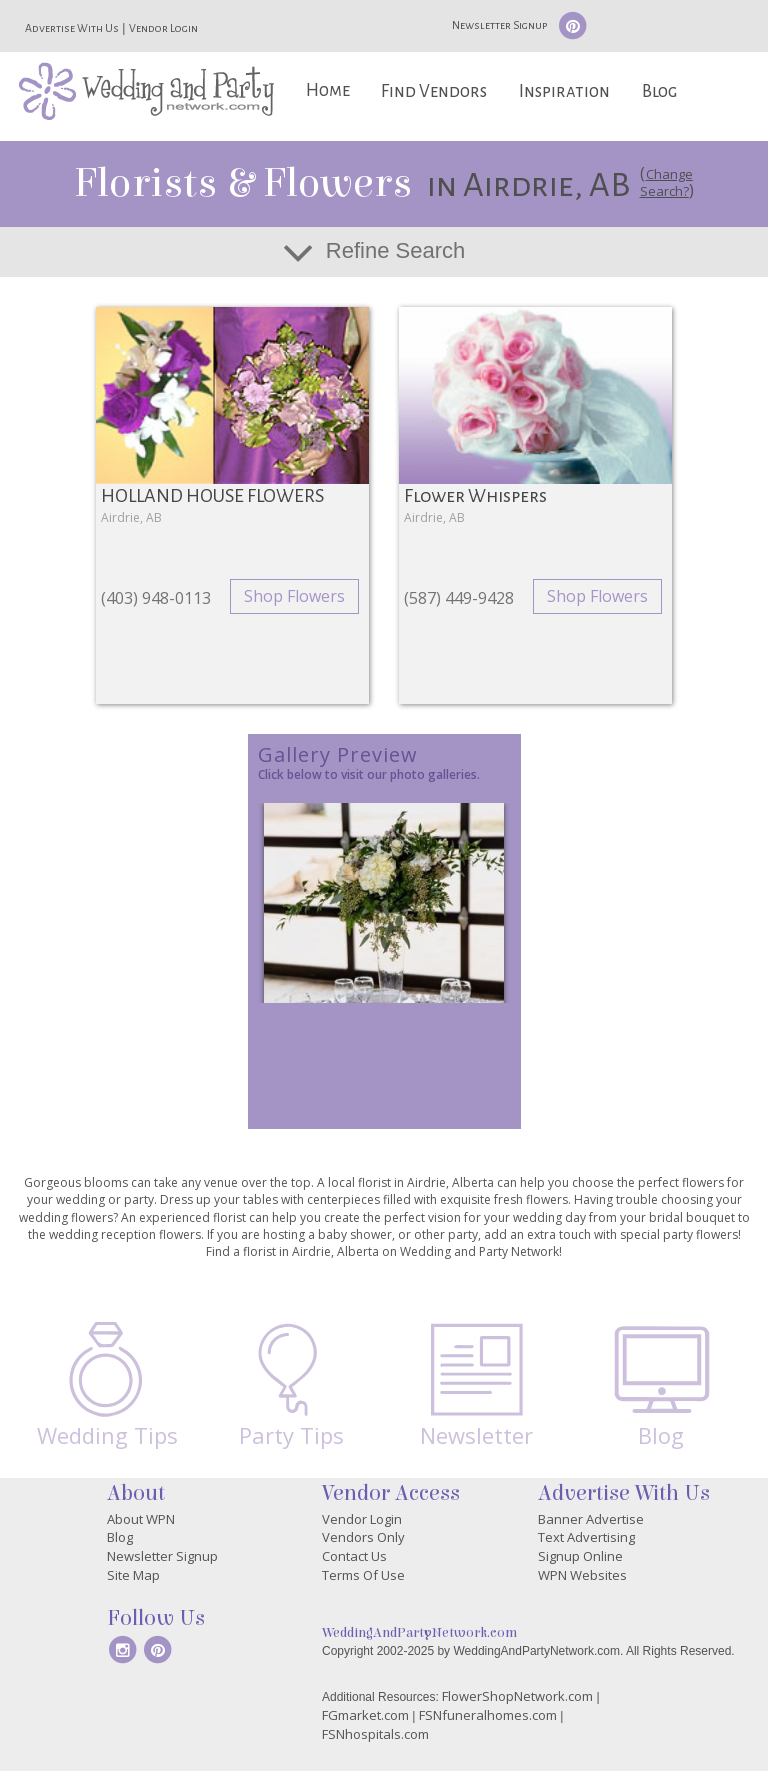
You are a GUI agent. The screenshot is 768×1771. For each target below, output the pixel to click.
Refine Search (395, 250)
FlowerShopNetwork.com (517, 1696)
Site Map (133, 1575)
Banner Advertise (591, 1519)
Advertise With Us (72, 28)
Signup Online (580, 1556)
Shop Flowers (294, 596)
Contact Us (354, 1556)
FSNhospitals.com (375, 1734)
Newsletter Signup (499, 25)
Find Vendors (434, 91)
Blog (659, 91)
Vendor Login (163, 28)
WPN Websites (582, 1575)
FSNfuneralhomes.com (488, 1715)
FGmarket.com (365, 1715)
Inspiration (564, 91)
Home (328, 90)
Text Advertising (586, 1537)
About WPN (141, 1519)
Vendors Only (363, 1537)
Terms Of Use (363, 1575)
